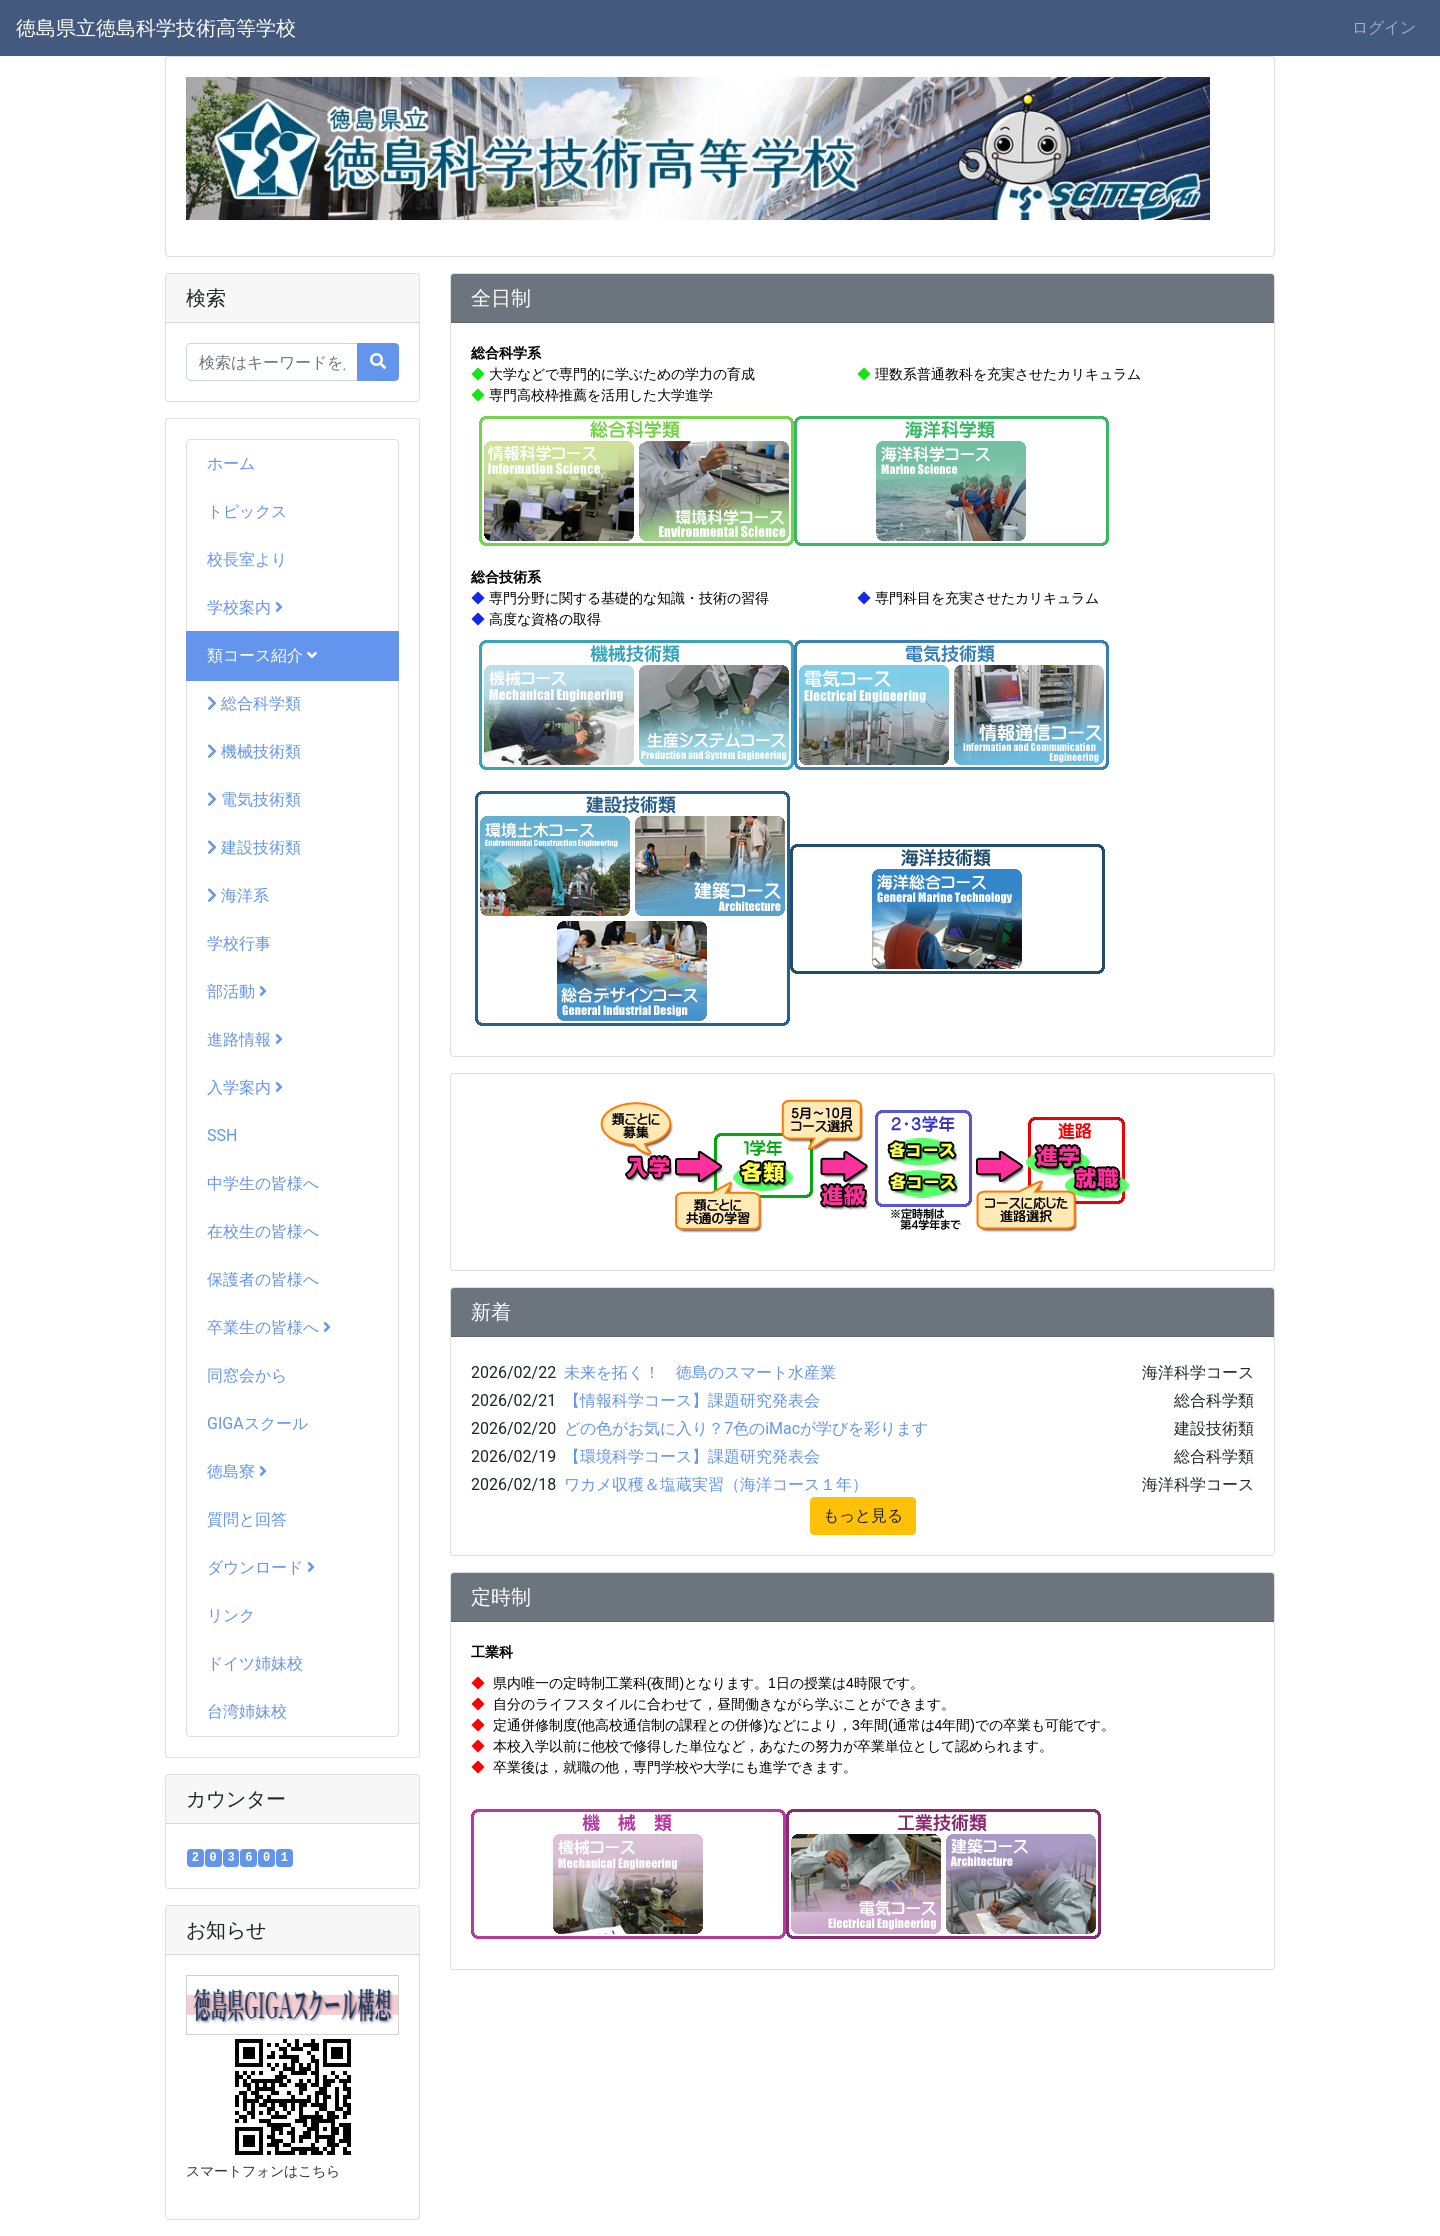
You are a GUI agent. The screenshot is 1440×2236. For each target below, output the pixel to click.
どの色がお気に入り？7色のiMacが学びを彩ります (746, 1428)
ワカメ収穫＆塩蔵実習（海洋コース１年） (716, 1484)
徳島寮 (237, 1471)
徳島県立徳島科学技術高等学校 (156, 28)
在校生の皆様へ (263, 1231)
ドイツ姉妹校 (255, 1663)
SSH (222, 1135)
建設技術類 (254, 847)
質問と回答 (247, 1519)
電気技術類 (254, 799)
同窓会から (247, 1375)
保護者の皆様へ (263, 1279)
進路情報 (245, 1039)
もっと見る (863, 1515)
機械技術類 (254, 751)
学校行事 (239, 943)
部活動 (237, 991)
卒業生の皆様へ (269, 1327)
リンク (231, 1615)
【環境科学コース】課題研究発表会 (692, 1456)
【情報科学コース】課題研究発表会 (692, 1400)
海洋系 (238, 895)
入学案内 (245, 1087)
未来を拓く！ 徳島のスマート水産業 (700, 1372)
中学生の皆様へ (263, 1183)
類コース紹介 (262, 655)
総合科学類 (254, 703)
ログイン (1384, 27)
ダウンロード (261, 1567)
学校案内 (245, 607)
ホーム (231, 463)
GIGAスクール (257, 1423)
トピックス (247, 511)
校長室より (247, 559)
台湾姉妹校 (247, 1711)
